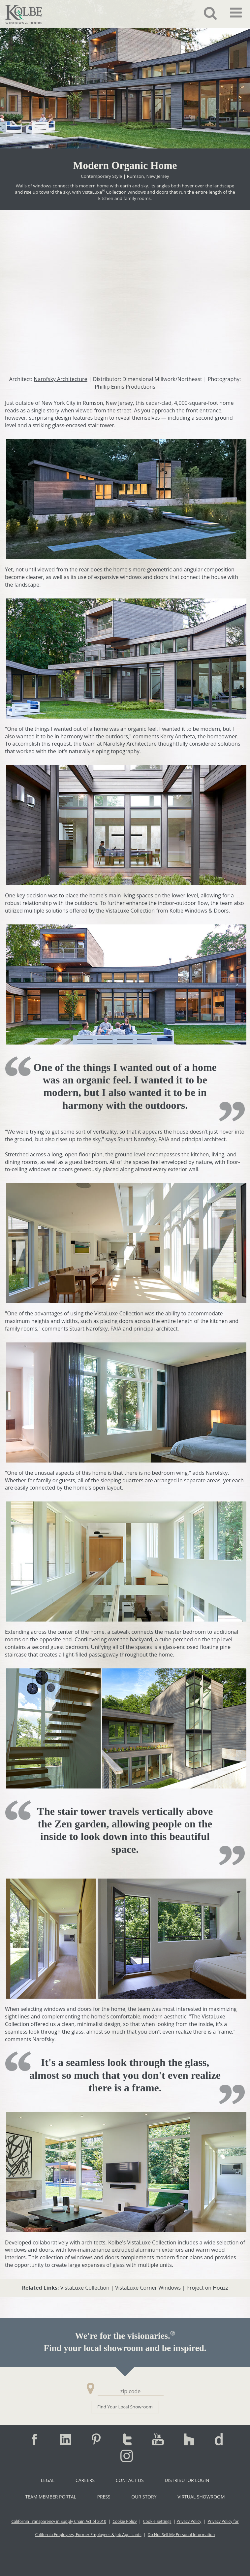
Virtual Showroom (201, 2497)
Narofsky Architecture (60, 379)
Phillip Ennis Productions (125, 386)
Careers (85, 2480)
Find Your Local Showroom (125, 2407)
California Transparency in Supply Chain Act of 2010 (58, 2521)
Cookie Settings (157, 2521)
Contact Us (130, 2480)
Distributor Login (187, 2480)
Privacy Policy (188, 2521)
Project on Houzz (207, 2287)
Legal (47, 2480)
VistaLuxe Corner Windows (148, 2287)
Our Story (143, 2497)
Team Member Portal (50, 2497)
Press (103, 2497)
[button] (205, 13)
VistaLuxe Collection (84, 2287)
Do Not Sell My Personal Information (181, 2534)
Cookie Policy (124, 2521)
